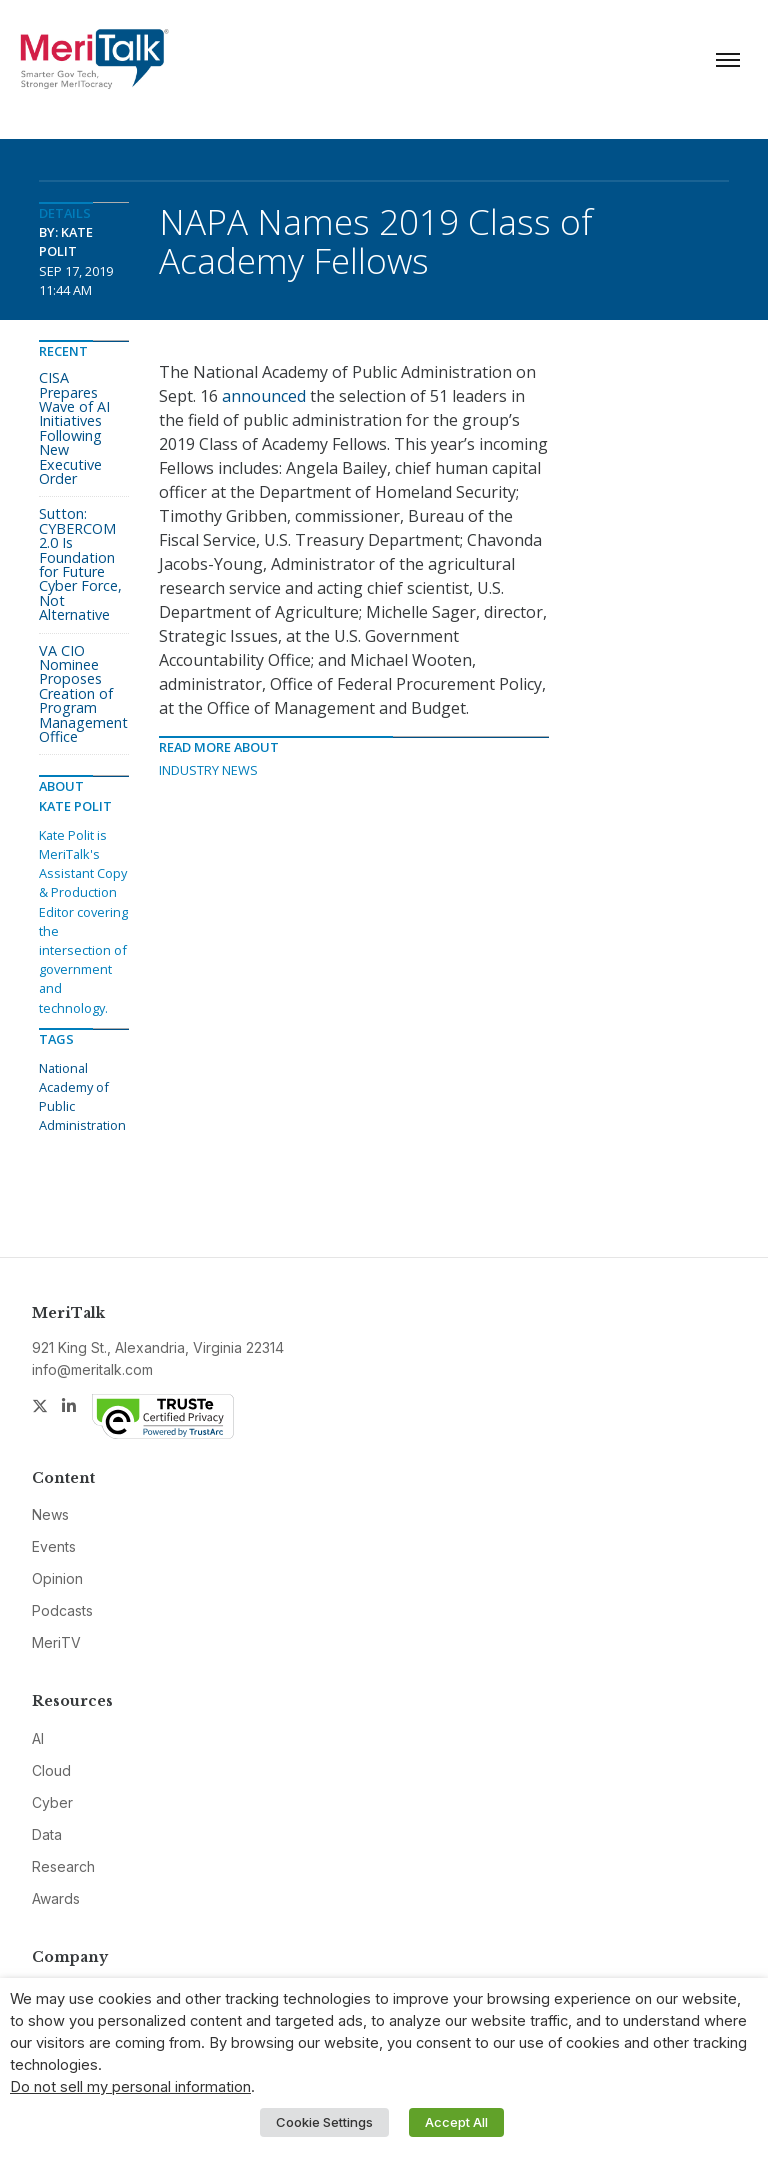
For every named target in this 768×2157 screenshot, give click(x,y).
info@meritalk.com (92, 1369)
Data (47, 1834)
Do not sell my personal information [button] (130, 2087)
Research (63, 1866)
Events (54, 1546)
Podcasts (62, 1610)
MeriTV (56, 1642)
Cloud (51, 1770)
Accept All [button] (456, 2122)
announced (264, 396)
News (50, 1514)
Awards (56, 1898)
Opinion (57, 1578)
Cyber (52, 1802)
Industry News (208, 770)
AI (38, 1738)
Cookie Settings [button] (324, 2122)
